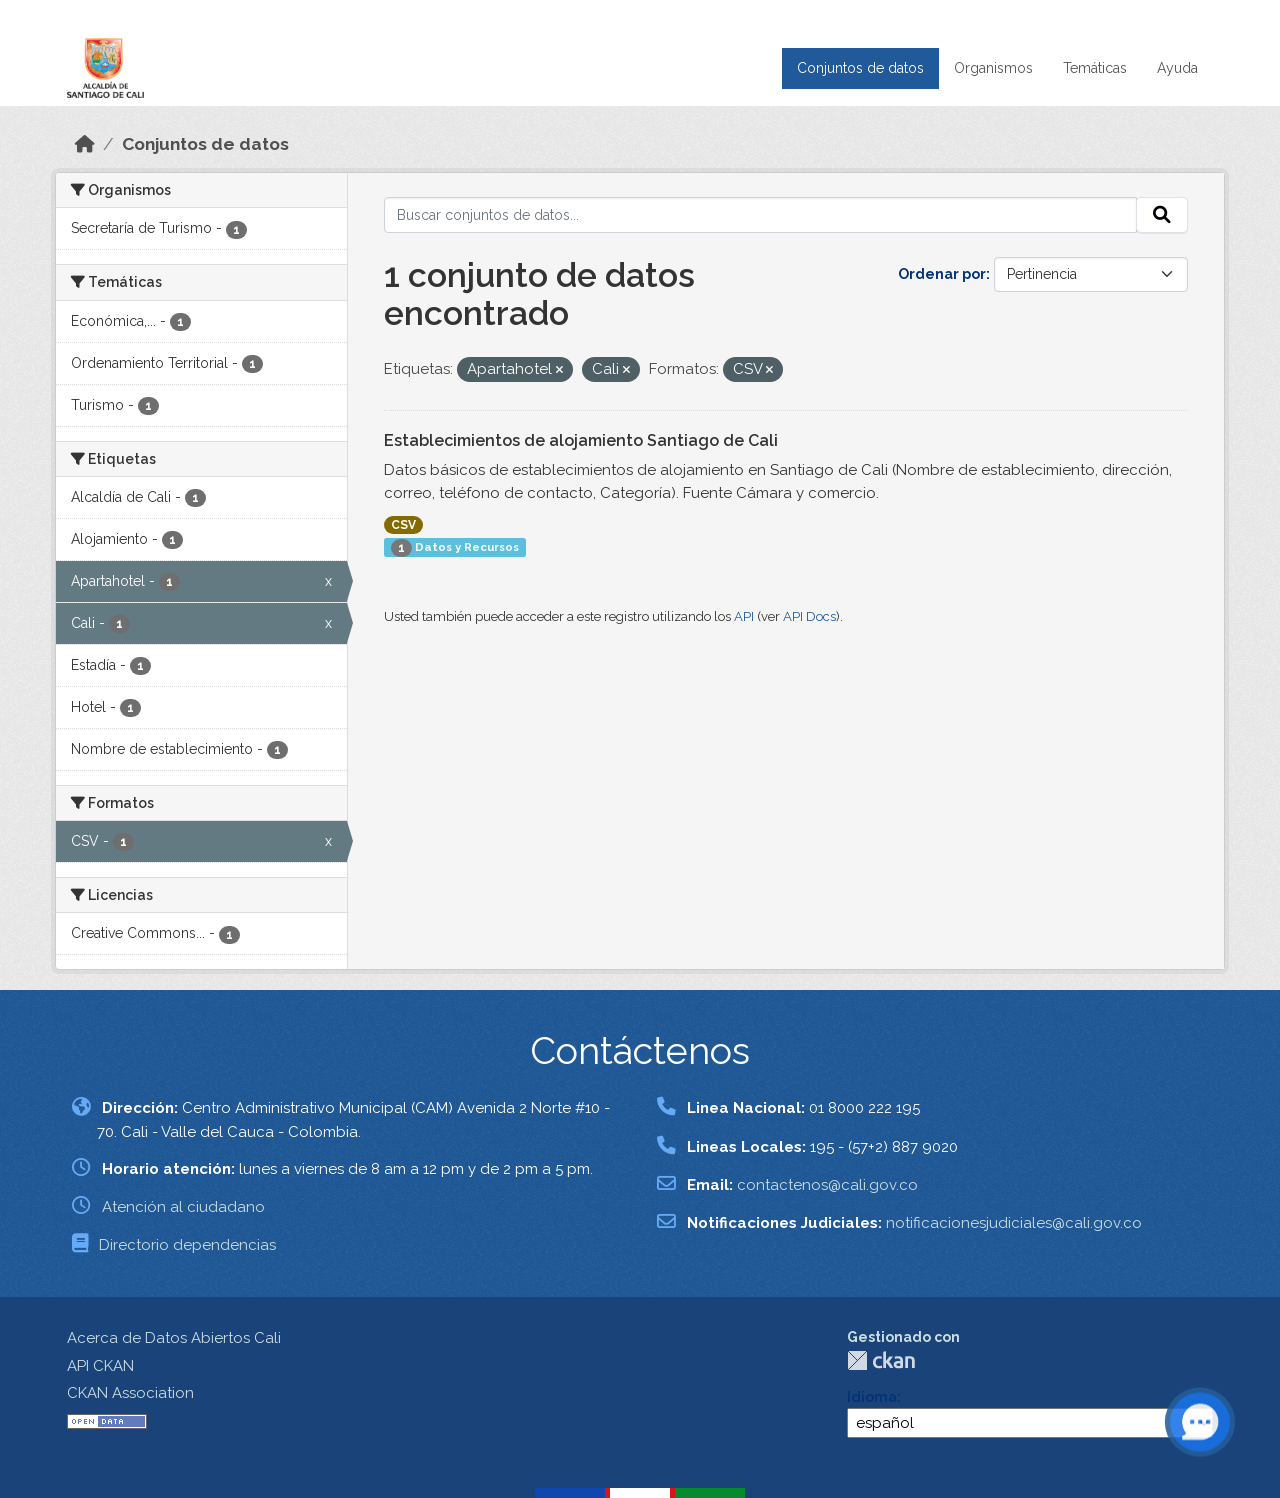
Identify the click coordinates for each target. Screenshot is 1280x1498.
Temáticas (1095, 68)
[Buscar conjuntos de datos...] (760, 215)
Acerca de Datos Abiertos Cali (174, 1338)
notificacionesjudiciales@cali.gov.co (1014, 1223)
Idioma (872, 1397)
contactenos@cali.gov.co (827, 1185)
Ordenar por (942, 274)
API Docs (809, 616)
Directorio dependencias (187, 1245)
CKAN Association (130, 1393)
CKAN (881, 1360)
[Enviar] (1162, 215)
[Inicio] (85, 144)
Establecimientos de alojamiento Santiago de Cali (581, 440)
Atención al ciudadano (183, 1207)
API (744, 616)
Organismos (993, 68)
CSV (403, 525)
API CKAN (100, 1366)
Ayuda (1177, 68)
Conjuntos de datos (860, 68)
